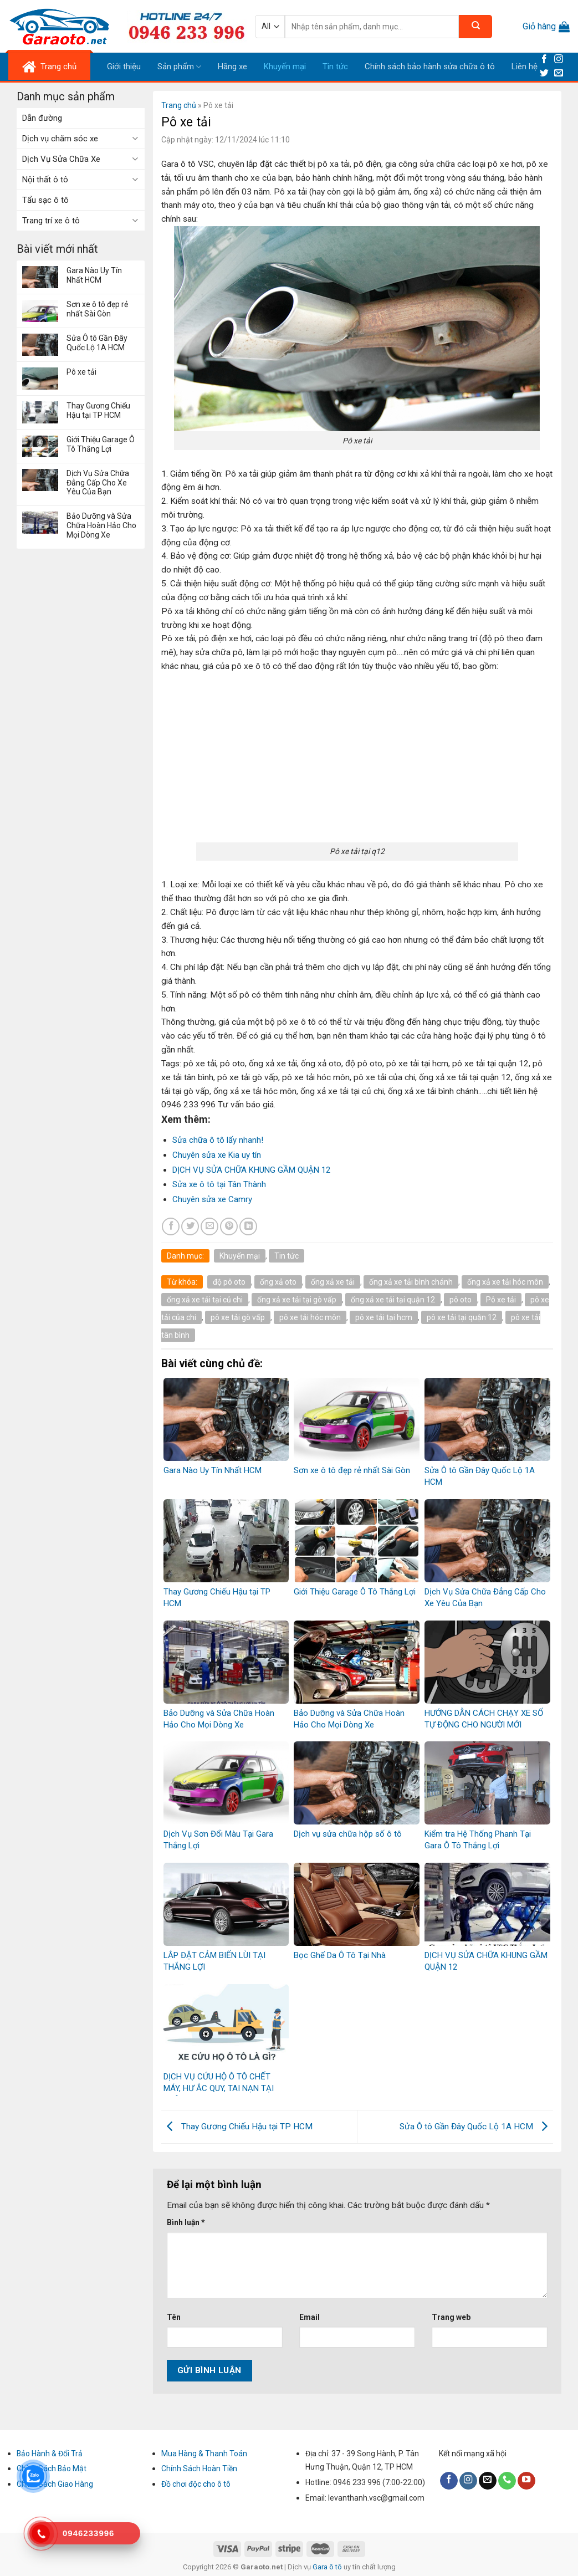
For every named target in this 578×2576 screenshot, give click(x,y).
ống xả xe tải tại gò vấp (296, 1299)
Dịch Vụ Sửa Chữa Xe (61, 159)
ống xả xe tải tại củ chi (205, 1299)
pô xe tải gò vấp (238, 1317)
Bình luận (186, 2222)
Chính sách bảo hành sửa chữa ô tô (430, 66)
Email (309, 2317)
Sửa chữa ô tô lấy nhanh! (217, 1140)
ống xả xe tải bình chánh (411, 1281)
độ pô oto (229, 1281)
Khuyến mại (285, 66)
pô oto (460, 1299)
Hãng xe (232, 66)
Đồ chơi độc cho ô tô (196, 2484)
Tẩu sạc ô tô (45, 200)
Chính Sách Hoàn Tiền (199, 2468)
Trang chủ (178, 105)
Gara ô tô (328, 2567)
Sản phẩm (179, 67)
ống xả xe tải (333, 1281)
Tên (174, 2317)
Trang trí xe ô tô (51, 221)
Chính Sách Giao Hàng (55, 2484)
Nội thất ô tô (45, 180)
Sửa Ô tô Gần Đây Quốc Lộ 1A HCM (97, 343)
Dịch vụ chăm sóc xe (60, 139)
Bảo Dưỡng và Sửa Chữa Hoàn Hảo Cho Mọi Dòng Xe (101, 525)
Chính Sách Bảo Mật (51, 2468)
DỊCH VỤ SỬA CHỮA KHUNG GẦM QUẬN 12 (251, 1170)
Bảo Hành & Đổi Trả (50, 2453)
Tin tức (335, 66)
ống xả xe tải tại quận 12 (393, 1299)
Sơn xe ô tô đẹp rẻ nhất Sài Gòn (97, 309)
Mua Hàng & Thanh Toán (204, 2453)
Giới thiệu (124, 66)
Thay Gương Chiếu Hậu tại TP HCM (98, 410)
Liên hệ (524, 66)
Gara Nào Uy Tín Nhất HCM (94, 275)
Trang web (451, 2317)
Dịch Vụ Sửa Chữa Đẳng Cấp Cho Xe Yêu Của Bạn (98, 483)
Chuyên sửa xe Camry (212, 1199)
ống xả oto (278, 1281)
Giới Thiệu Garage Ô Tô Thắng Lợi (101, 444)
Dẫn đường (42, 118)
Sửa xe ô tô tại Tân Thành (219, 1184)
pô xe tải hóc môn (310, 1317)
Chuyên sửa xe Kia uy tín (216, 1155)
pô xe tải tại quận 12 (462, 1317)
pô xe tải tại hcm (383, 1317)
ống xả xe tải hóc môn (505, 1281)
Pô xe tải (81, 371)
